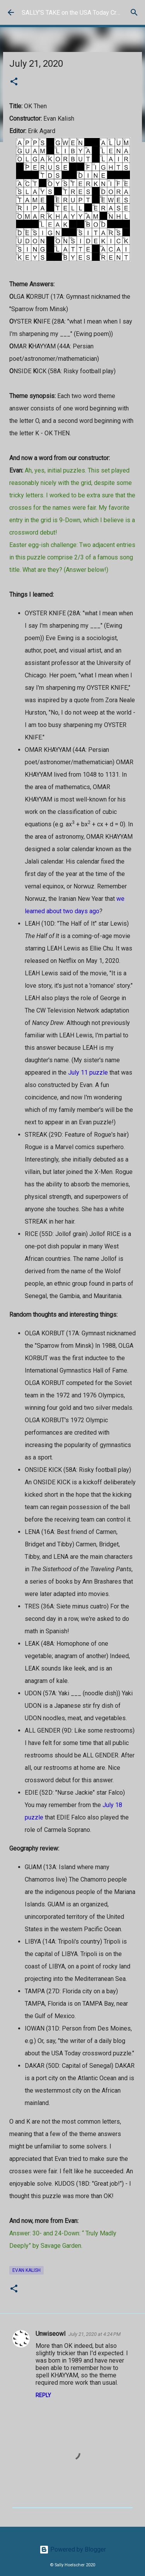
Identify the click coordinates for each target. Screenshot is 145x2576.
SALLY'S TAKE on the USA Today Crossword (81, 12)
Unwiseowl (50, 2333)
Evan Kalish (26, 2270)
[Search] (134, 12)
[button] (14, 82)
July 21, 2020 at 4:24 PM (94, 2334)
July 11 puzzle (88, 1072)
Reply (43, 2395)
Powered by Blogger (72, 2549)
